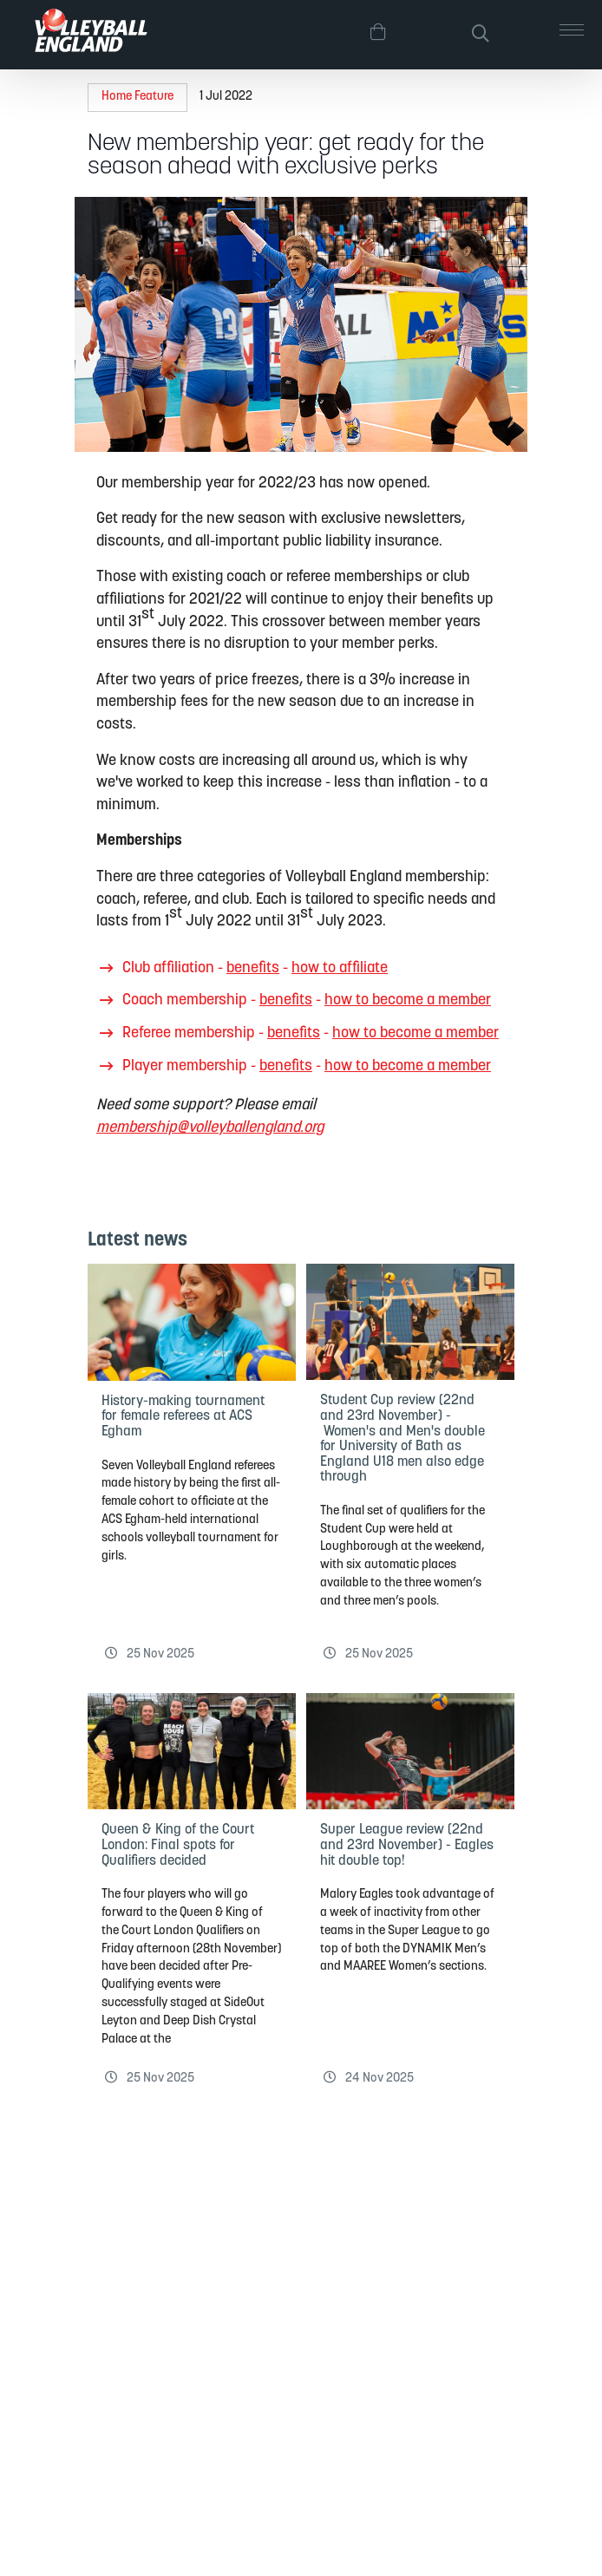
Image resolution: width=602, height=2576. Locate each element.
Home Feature (137, 96)
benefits (252, 968)
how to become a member (407, 1000)
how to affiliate (339, 968)
